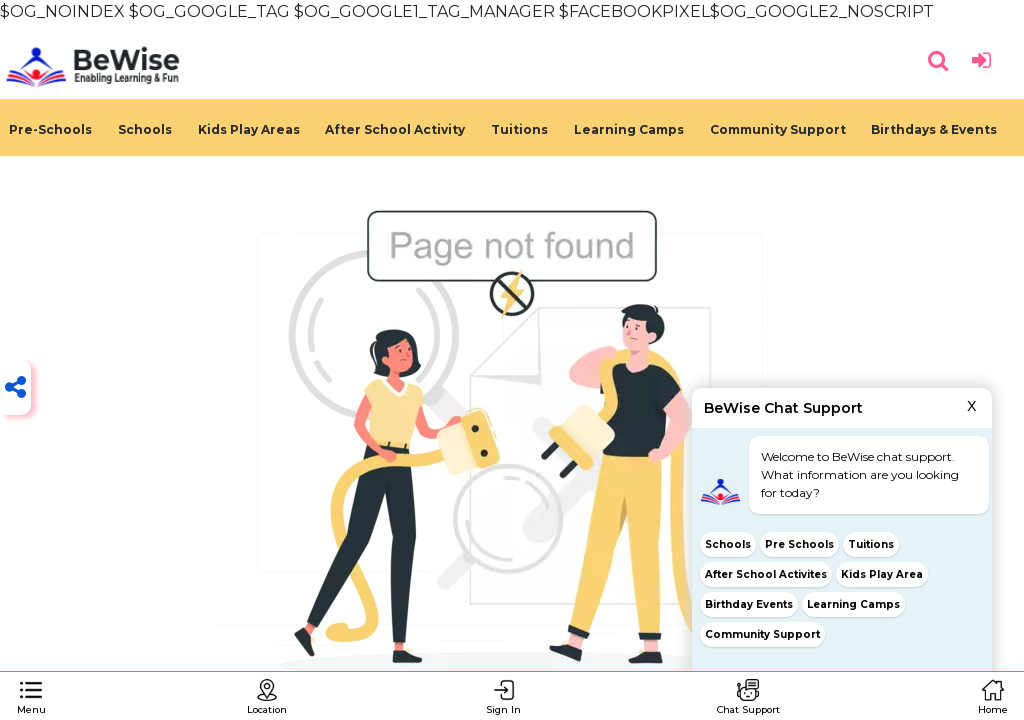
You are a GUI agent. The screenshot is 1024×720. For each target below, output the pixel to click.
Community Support (778, 129)
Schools (145, 129)
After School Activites (766, 574)
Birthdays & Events (934, 129)
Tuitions (519, 129)
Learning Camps (629, 129)
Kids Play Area (882, 574)
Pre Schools (800, 544)
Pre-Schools (50, 129)
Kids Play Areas (249, 129)
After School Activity (395, 129)
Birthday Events (749, 604)
